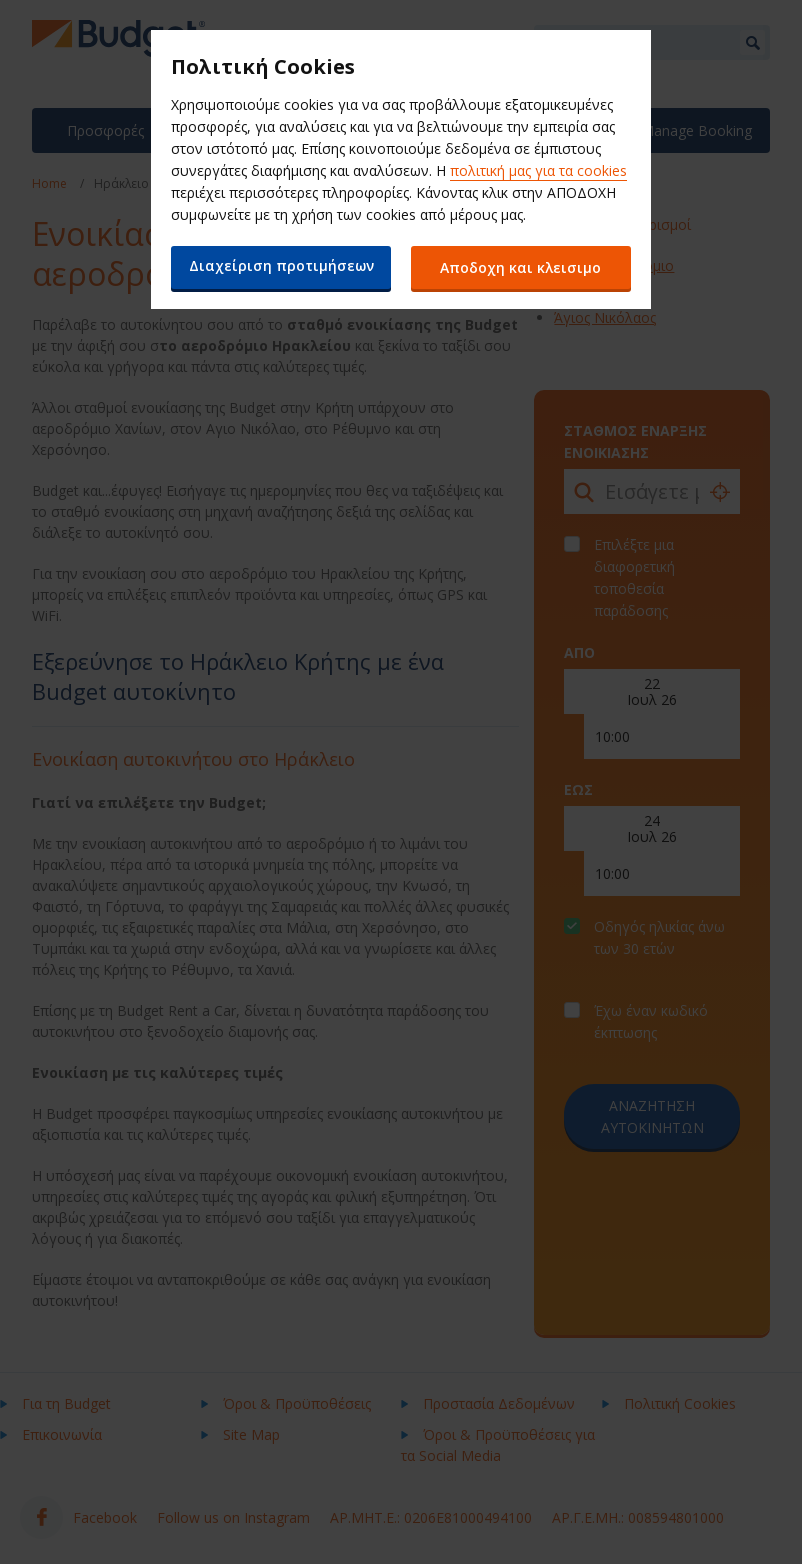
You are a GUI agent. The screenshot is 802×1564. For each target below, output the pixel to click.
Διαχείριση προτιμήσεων (281, 265)
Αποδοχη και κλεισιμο (521, 267)
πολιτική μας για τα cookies (538, 170)
